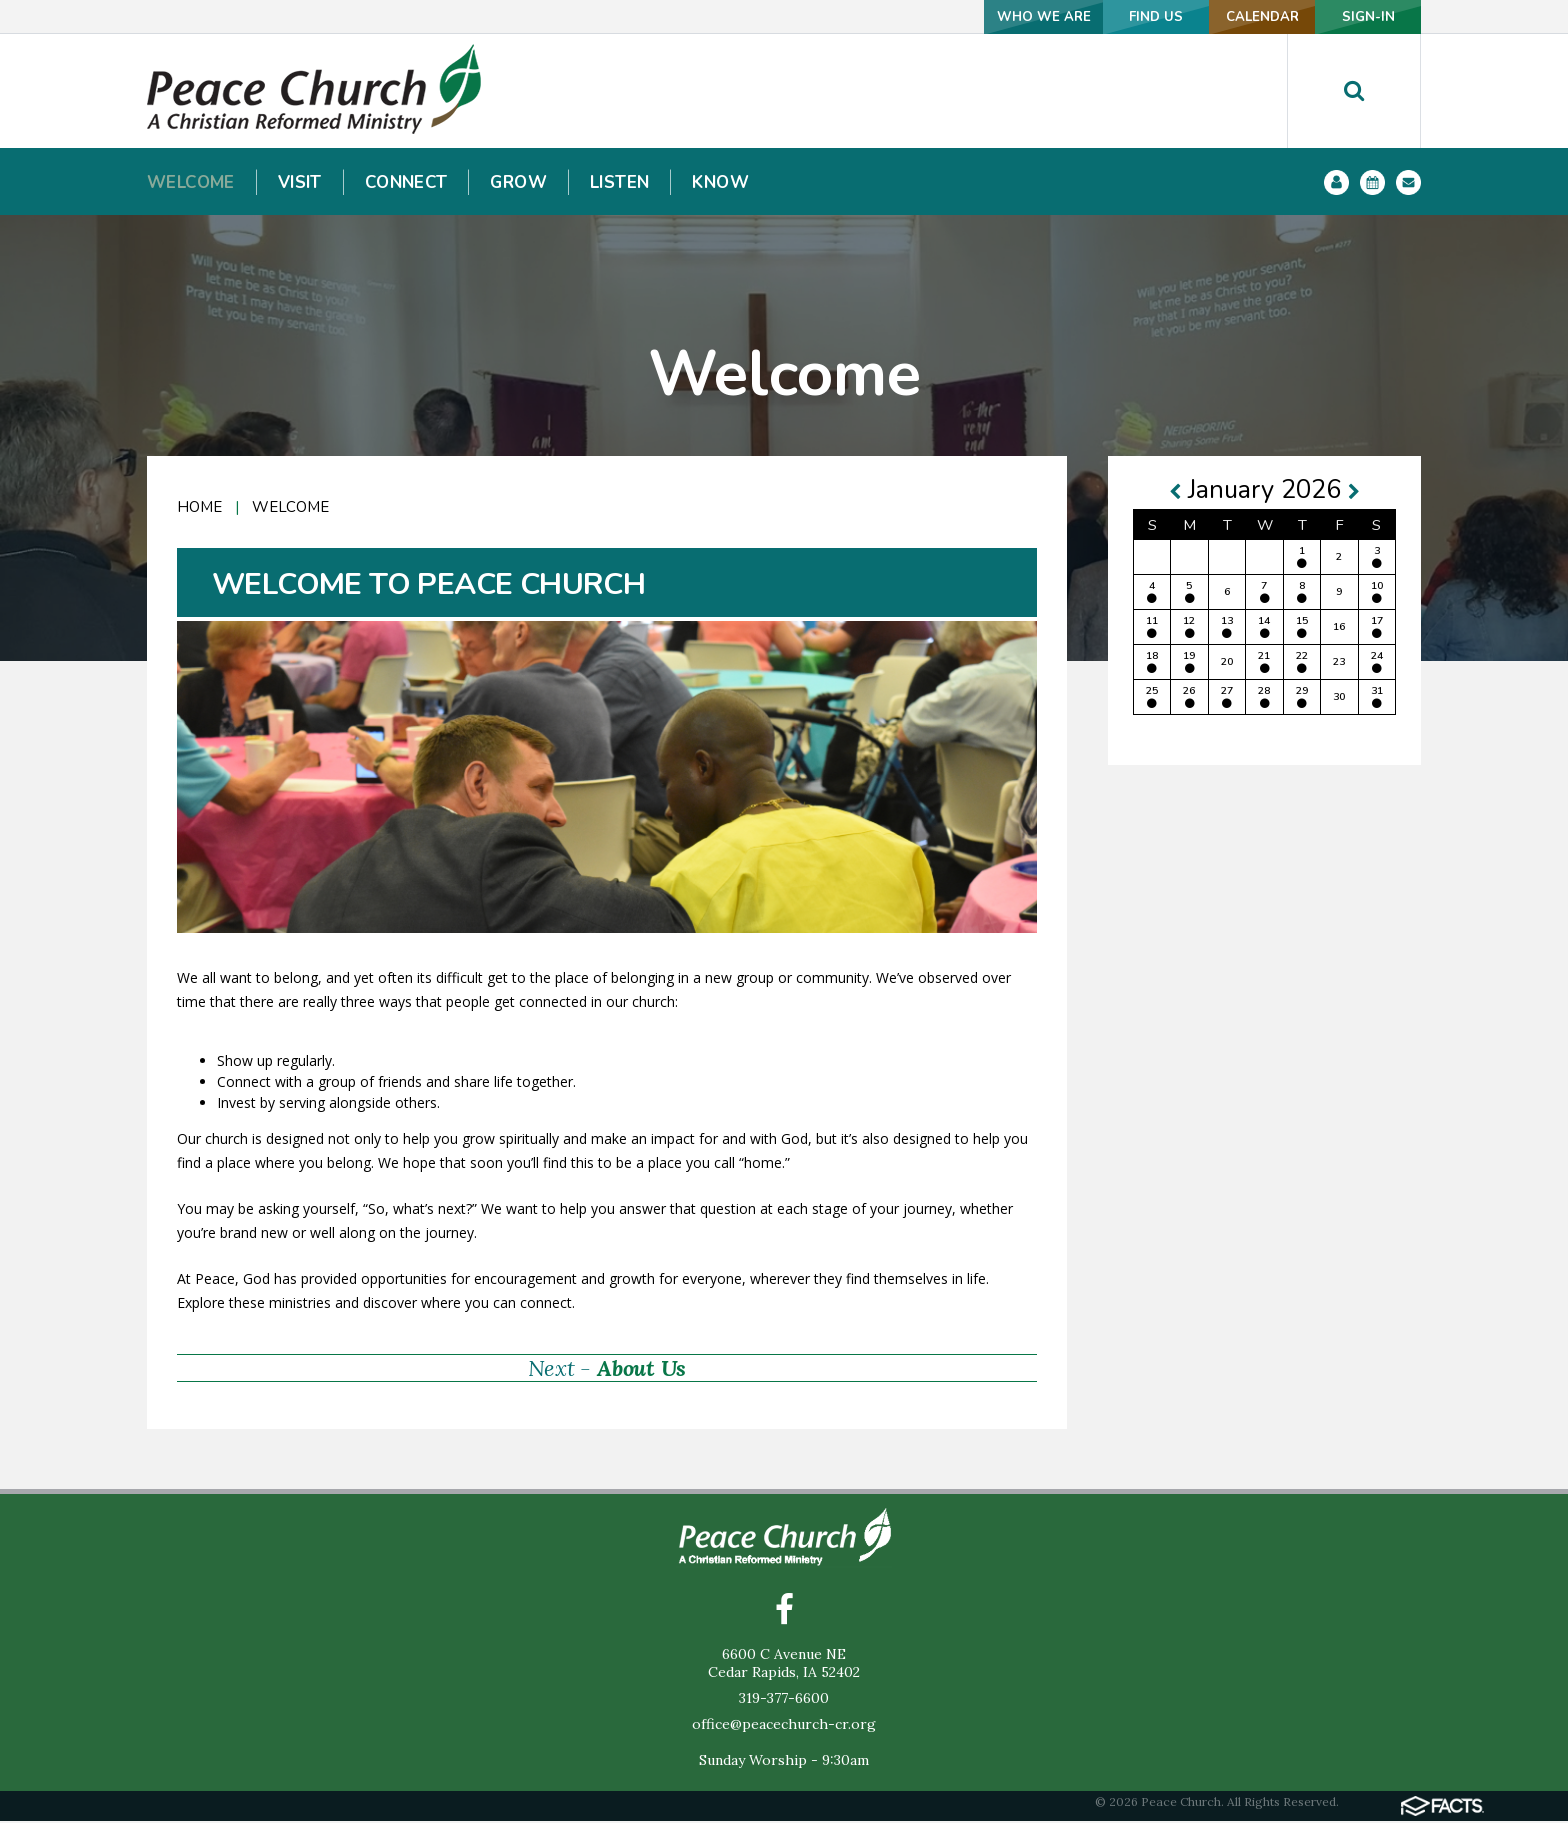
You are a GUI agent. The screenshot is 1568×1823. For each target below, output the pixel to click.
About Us (641, 1368)
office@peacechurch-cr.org (784, 1726)
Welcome (290, 507)
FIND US (1089, 16)
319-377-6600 (784, 1700)
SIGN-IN (1355, 16)
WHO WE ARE (955, 16)
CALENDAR (1221, 16)
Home (199, 507)
